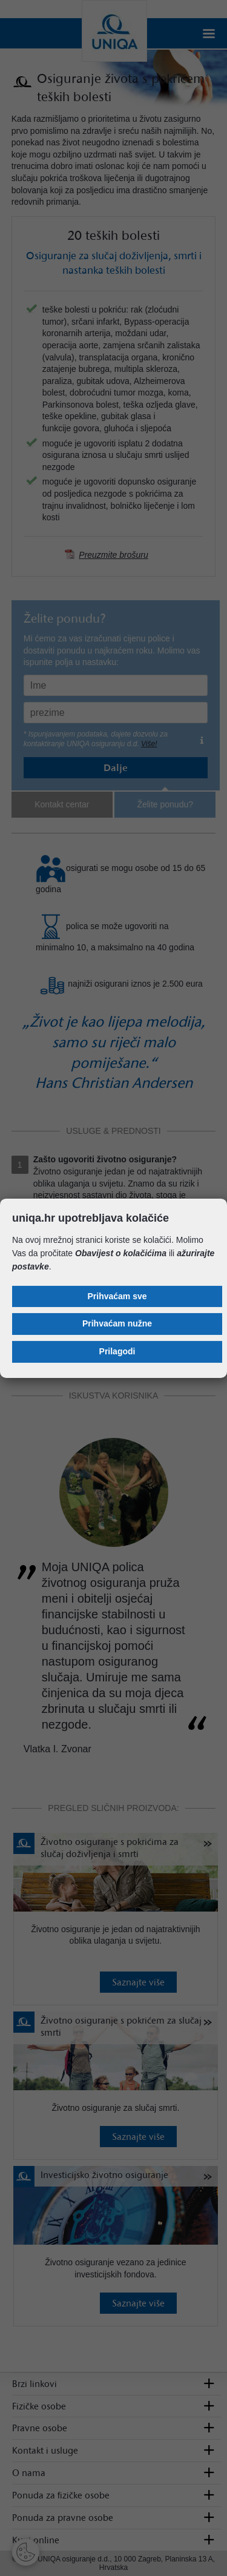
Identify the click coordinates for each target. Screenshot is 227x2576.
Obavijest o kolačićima (120, 1253)
